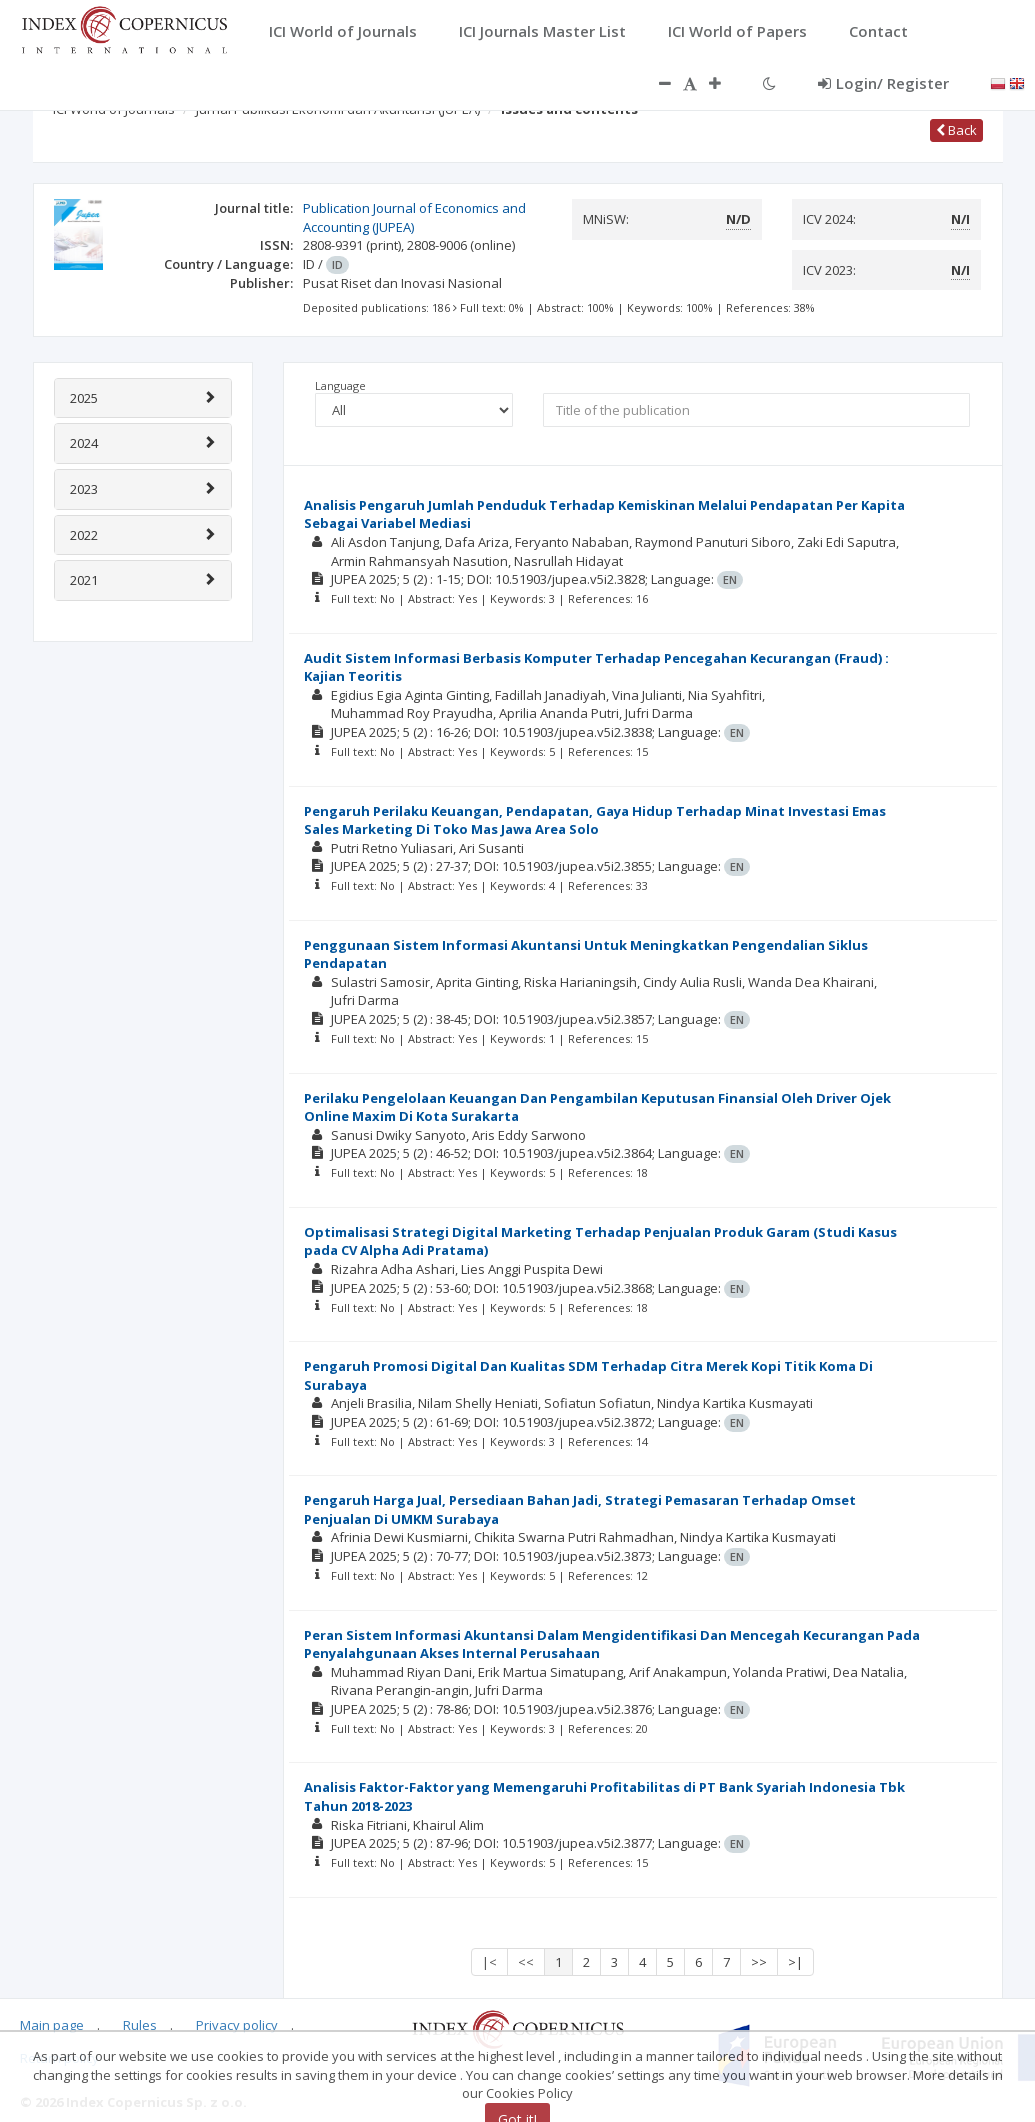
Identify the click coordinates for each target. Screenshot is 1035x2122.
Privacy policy (237, 2025)
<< (526, 1962)
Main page (52, 2025)
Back (956, 130)
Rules (140, 2025)
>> (759, 1962)
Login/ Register (883, 83)
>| (795, 1962)
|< (489, 1962)
